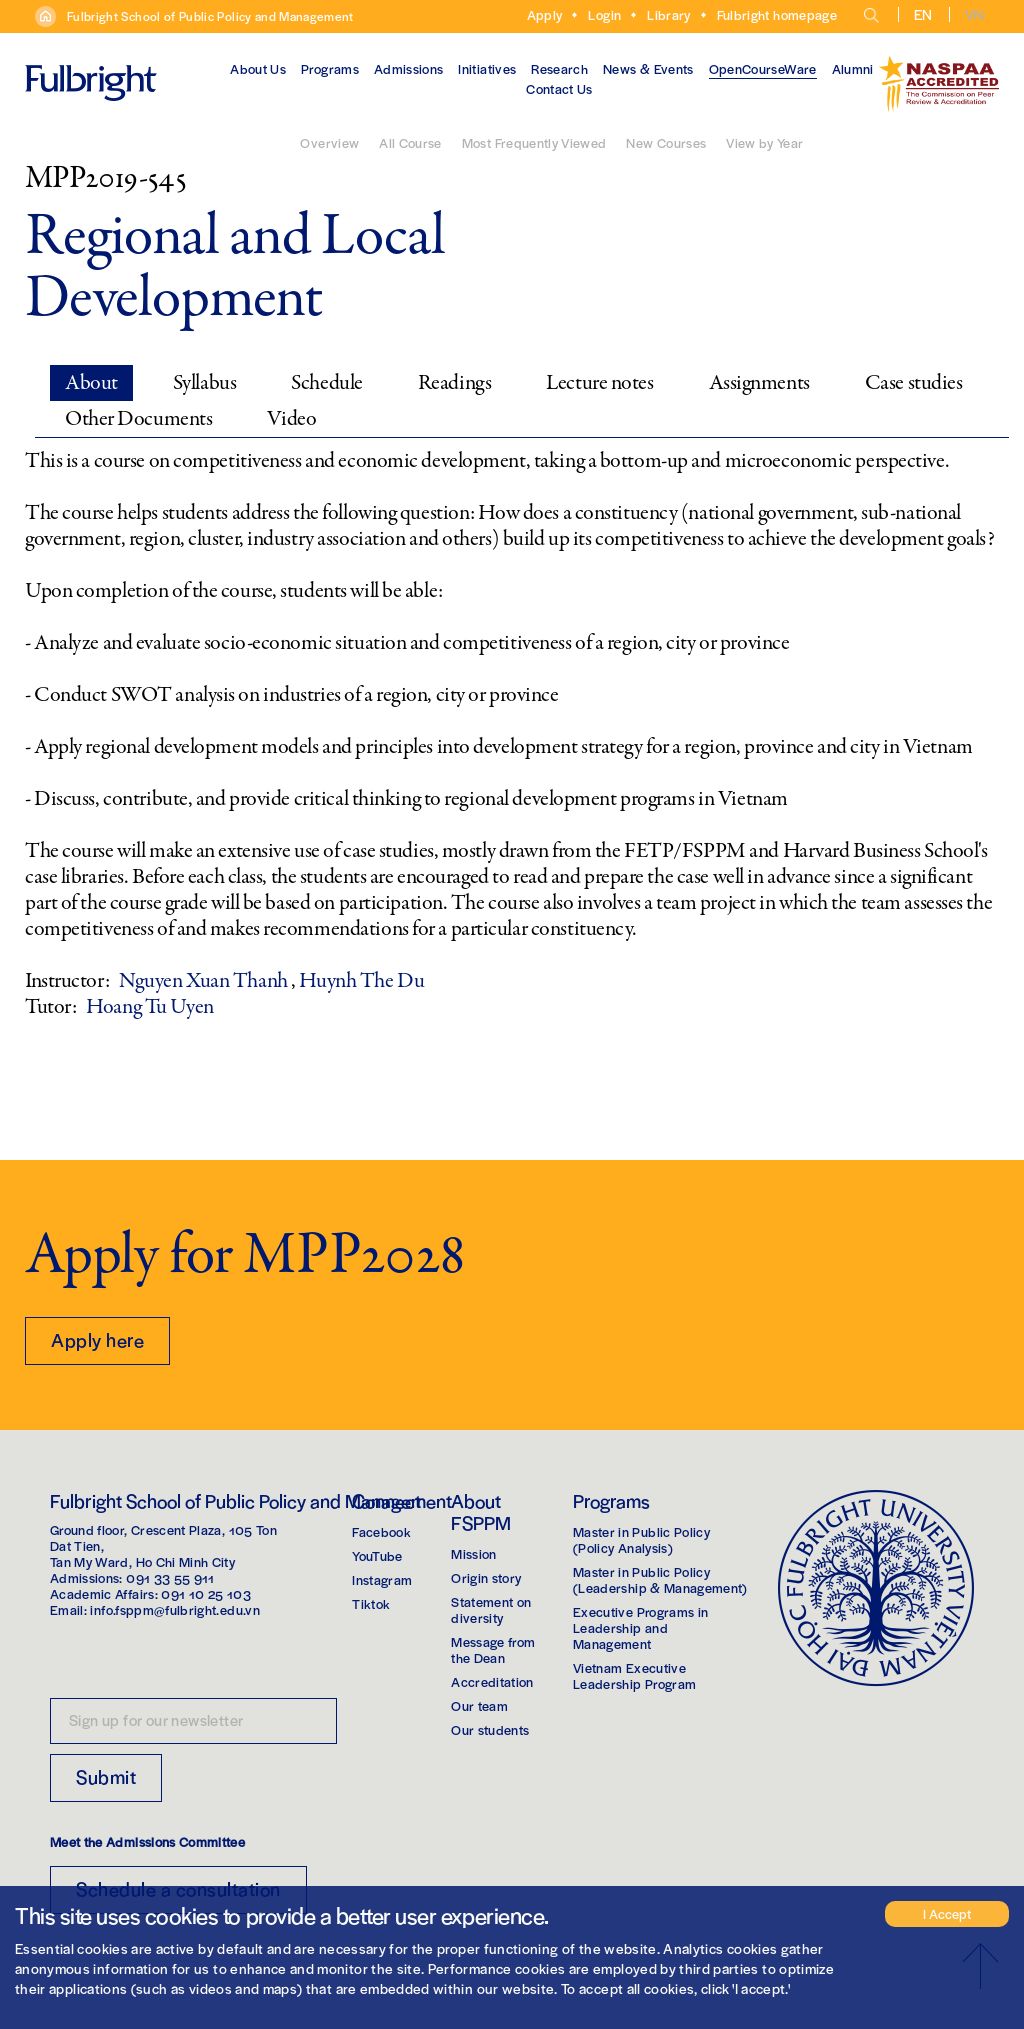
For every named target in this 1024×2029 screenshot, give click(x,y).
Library (668, 14)
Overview (329, 142)
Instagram (382, 1579)
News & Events (648, 68)
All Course (410, 142)
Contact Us (559, 88)
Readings (454, 383)
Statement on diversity (491, 1609)
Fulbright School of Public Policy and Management (210, 16)
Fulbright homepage (777, 14)
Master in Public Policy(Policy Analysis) (641, 1539)
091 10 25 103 (206, 1593)
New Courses (666, 142)
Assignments (759, 383)
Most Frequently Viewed (534, 142)
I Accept (947, 1913)
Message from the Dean (493, 1649)
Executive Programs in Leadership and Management (640, 1627)
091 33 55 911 (170, 1577)
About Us (258, 68)
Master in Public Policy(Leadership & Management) (660, 1579)
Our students (490, 1729)
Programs (330, 68)
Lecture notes (599, 383)
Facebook (381, 1531)
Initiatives (487, 68)
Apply (545, 14)
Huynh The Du (361, 981)
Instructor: (67, 981)
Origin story (486, 1577)
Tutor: (50, 1007)
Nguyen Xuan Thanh (205, 981)
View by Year (764, 142)
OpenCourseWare (763, 68)
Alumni (853, 68)
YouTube (377, 1555)
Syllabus (204, 383)
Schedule (326, 383)
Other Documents (138, 419)
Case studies (914, 383)
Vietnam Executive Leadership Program (634, 1675)
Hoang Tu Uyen (149, 1007)
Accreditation (492, 1681)
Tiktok (371, 1603)
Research (559, 68)
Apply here (97, 1339)
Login (604, 14)
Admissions (409, 68)
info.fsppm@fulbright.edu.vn (174, 1609)
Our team (479, 1705)
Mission (473, 1553)
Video (291, 419)
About (91, 383)
